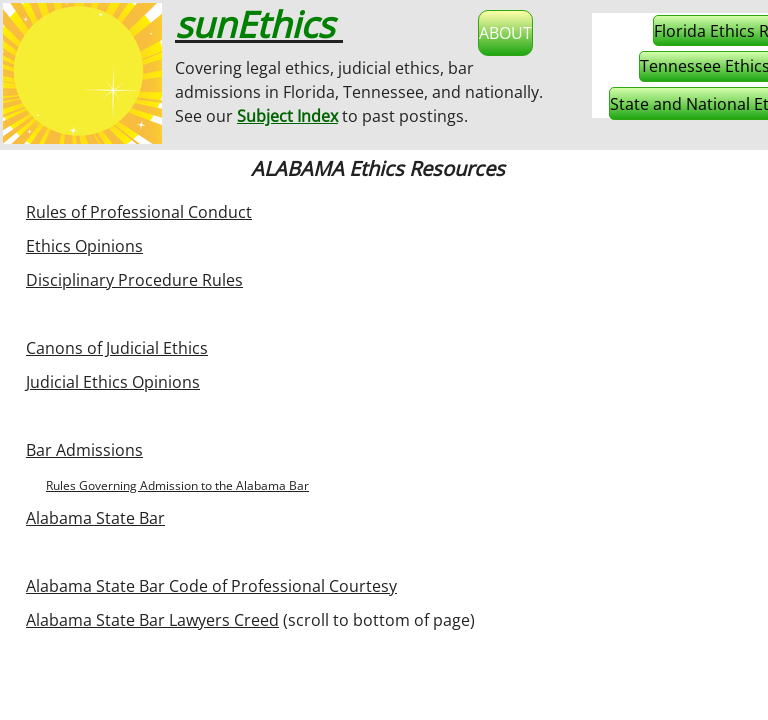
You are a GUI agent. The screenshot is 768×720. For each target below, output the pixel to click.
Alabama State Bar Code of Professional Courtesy (211, 586)
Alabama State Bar (95, 518)
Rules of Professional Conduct (139, 212)
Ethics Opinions (84, 246)
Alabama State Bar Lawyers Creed (152, 620)
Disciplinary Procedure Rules (134, 280)
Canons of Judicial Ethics (117, 348)
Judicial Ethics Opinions (113, 382)
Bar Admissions (84, 450)
